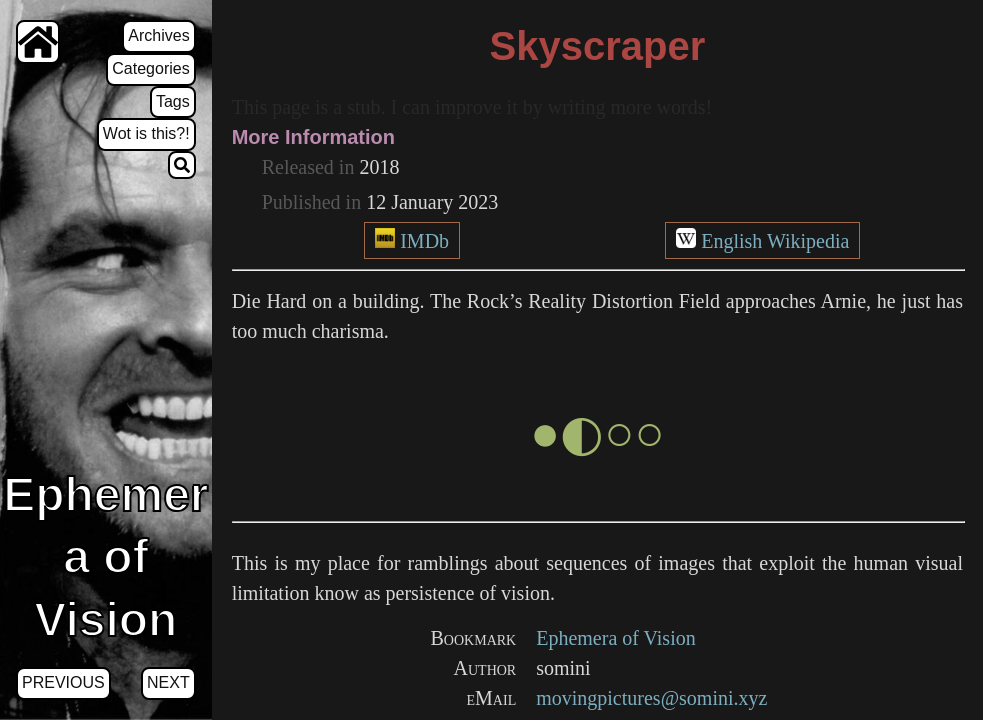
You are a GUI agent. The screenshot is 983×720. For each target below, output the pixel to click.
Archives (158, 35)
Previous (63, 682)
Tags (173, 101)
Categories (150, 68)
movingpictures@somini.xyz (651, 698)
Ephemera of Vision (616, 638)
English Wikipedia (775, 241)
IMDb (424, 241)
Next (168, 682)
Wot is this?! (146, 133)
